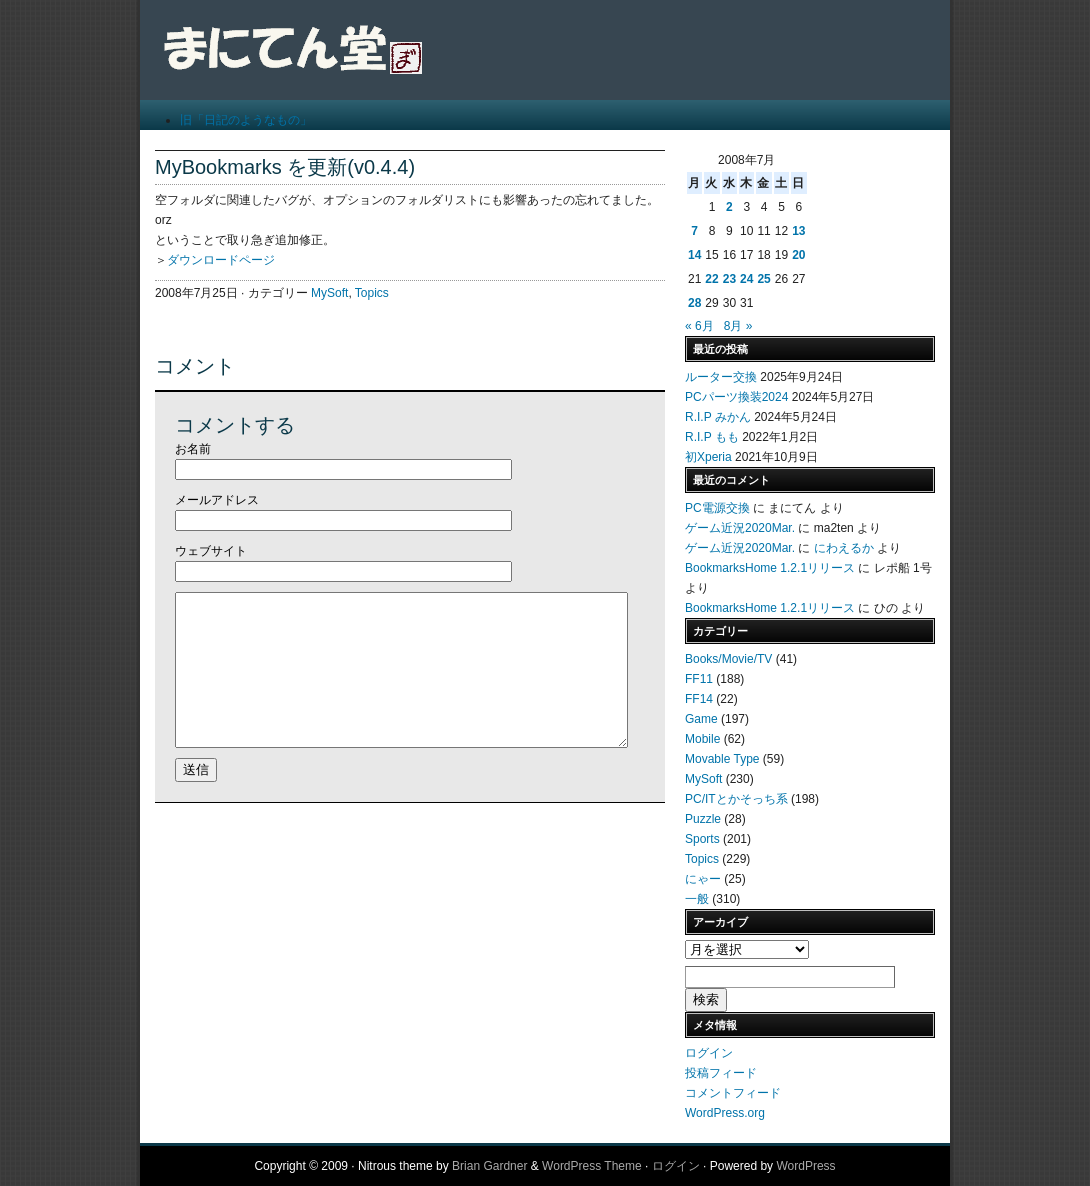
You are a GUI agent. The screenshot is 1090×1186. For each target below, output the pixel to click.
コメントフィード (733, 1093)
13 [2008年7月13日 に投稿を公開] (798, 231)
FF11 (699, 679)
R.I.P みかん (718, 417)
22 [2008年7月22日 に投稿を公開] (711, 279)
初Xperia (708, 457)
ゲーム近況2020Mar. (740, 528)
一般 (697, 899)
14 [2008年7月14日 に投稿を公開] (694, 255)
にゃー (703, 879)
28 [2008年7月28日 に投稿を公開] (694, 303)
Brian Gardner (489, 1166)
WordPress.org (725, 1113)
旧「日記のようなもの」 (246, 120)
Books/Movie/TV (728, 659)
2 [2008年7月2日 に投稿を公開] (729, 207)
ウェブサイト (211, 551)
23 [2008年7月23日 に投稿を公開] (729, 279)
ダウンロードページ (221, 260)
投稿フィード (721, 1073)
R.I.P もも (712, 437)
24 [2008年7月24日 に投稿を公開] (746, 279)
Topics (372, 293)
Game (701, 719)
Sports (702, 839)
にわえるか (844, 548)
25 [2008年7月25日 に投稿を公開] (763, 279)
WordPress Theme (592, 1166)
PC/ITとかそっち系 (736, 799)
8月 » (738, 326)
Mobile (702, 739)
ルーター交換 (721, 377)
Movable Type (722, 759)
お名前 (193, 449)
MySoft (329, 293)
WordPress (805, 1166)
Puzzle (703, 819)
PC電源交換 (717, 508)
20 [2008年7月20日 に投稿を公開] (798, 255)
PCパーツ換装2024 (736, 397)
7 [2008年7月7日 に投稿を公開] (694, 231)
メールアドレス (217, 500)
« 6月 (699, 326)
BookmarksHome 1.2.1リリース (770, 568)
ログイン (709, 1053)
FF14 (699, 699)
